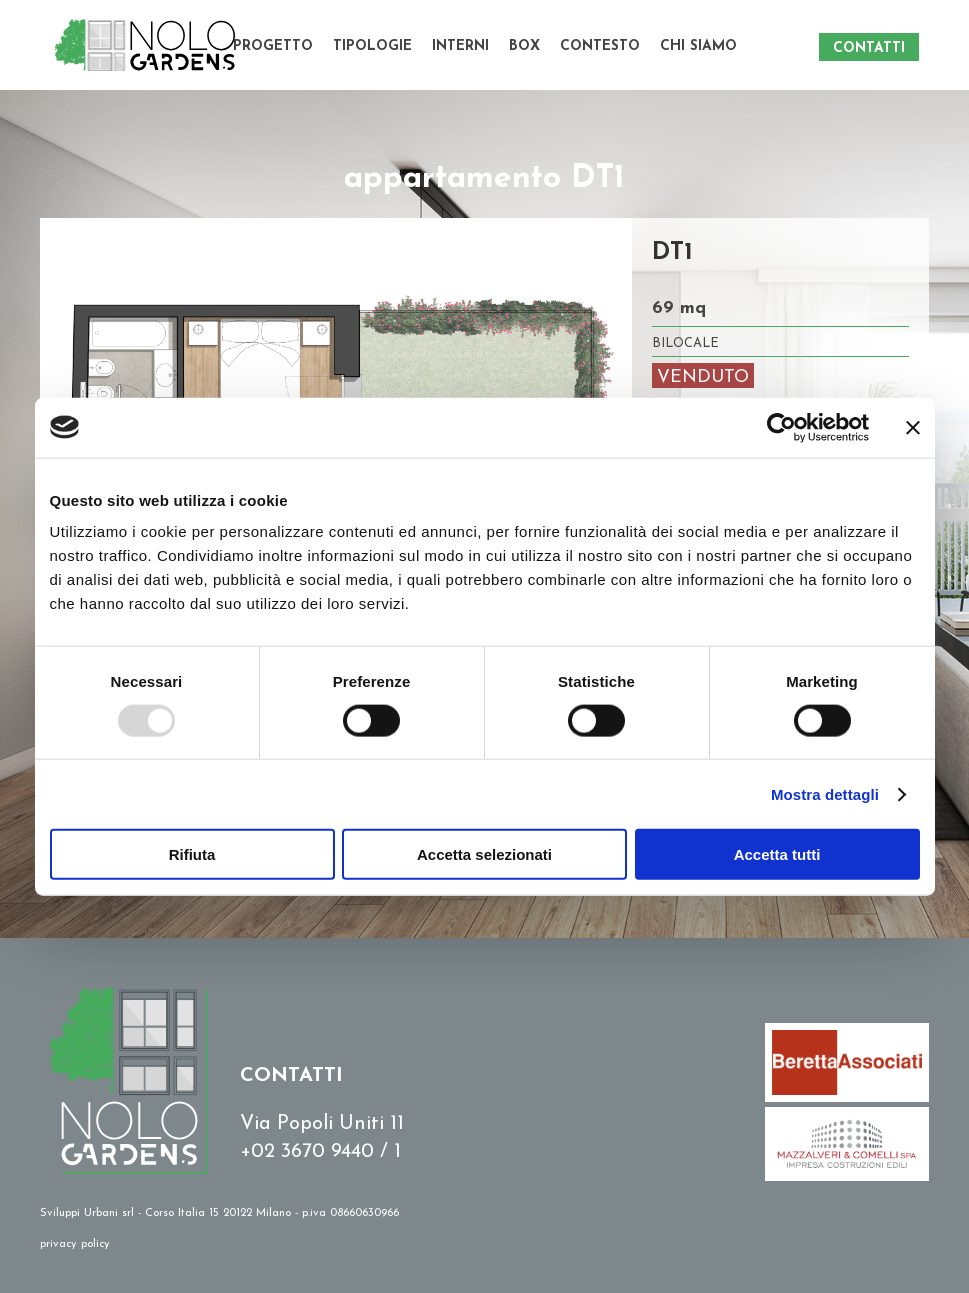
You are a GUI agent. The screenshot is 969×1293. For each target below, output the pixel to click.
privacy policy (75, 1244)
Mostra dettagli (825, 793)
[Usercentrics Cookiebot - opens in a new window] (781, 427)
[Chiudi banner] (913, 427)
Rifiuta (192, 854)
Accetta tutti (777, 854)
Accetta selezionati (484, 854)
